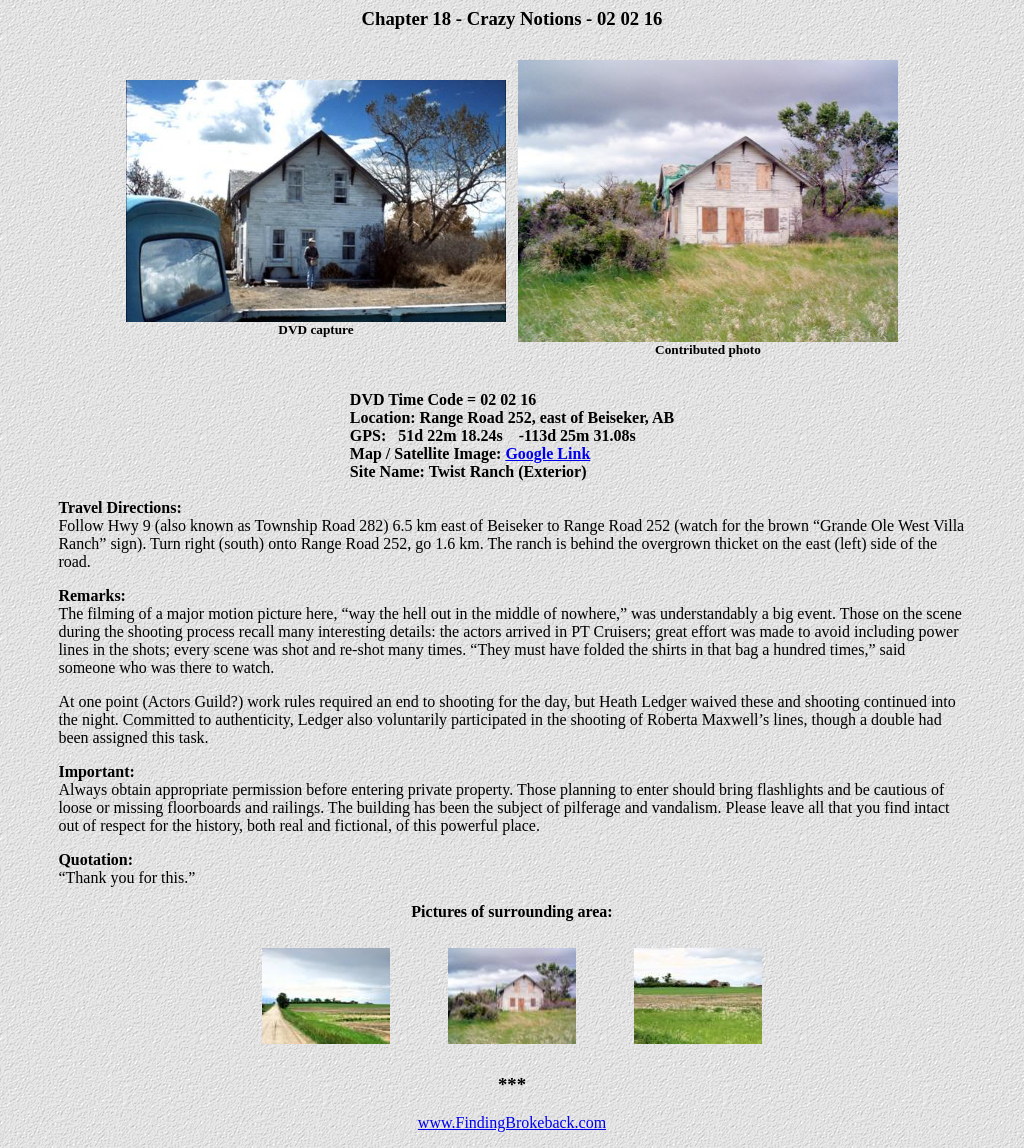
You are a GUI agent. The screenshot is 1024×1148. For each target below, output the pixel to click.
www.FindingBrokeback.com (512, 1122)
